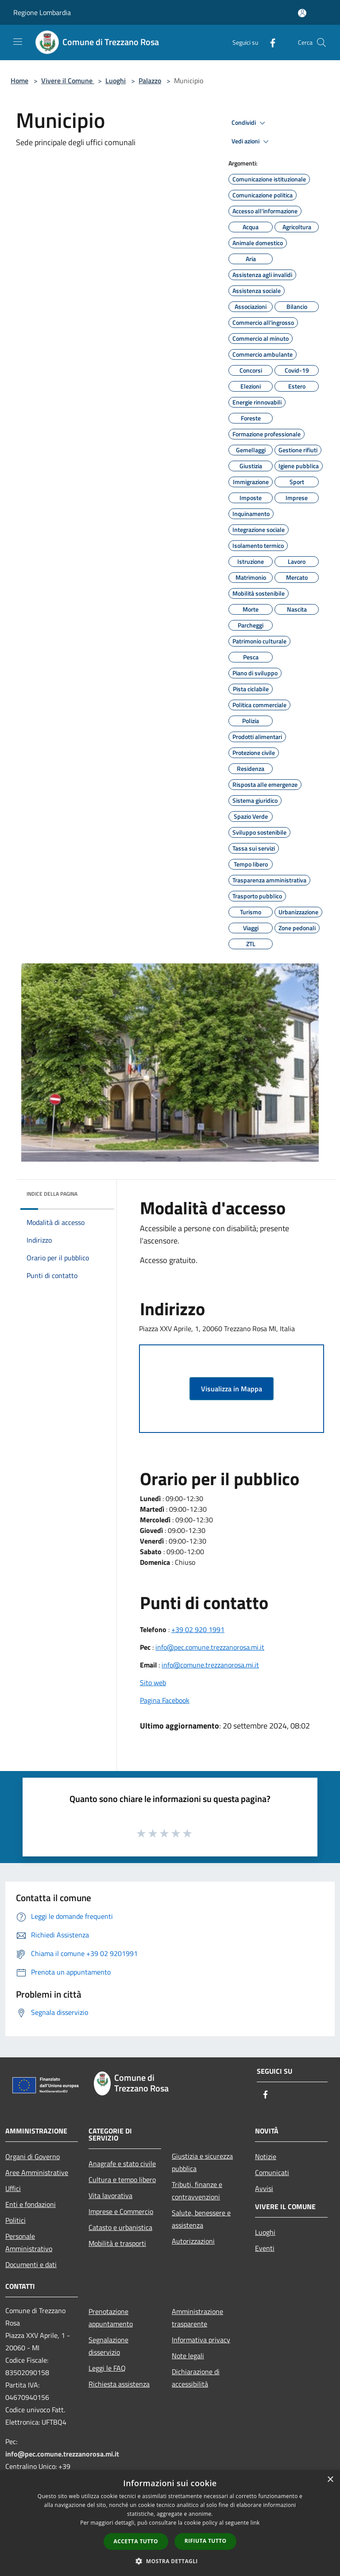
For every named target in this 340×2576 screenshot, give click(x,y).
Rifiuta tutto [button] (206, 2541)
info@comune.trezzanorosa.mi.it (210, 1665)
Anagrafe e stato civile (122, 2163)
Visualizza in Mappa (231, 1388)
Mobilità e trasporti (117, 2243)
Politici (15, 2220)
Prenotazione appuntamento (111, 2317)
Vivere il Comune (67, 80)
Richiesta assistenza (119, 2384)
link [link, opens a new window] (255, 2522)
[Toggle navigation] (17, 41)
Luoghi (115, 80)
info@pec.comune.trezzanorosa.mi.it (209, 1647)
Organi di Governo (32, 2156)
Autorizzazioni (193, 2241)
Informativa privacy (201, 2339)
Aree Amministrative (36, 2172)
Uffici (13, 2188)
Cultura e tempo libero (122, 2179)
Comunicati (272, 2172)
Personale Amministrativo (28, 2242)
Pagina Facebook (164, 1700)
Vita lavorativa (110, 2195)
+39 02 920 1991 (197, 1629)
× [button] (330, 2479)
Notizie (265, 2156)
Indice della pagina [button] (52, 1194)
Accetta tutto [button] (136, 2541)
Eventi (264, 2248)
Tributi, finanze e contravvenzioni (197, 2190)
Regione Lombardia (42, 12)
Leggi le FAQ (107, 2368)
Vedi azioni (251, 141)
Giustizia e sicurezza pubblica (202, 2162)
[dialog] (170, 2523)
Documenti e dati (31, 2264)
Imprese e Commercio (121, 2211)
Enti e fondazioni (30, 2204)
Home (19, 80)
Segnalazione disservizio (108, 2345)
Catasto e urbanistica (120, 2227)
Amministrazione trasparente (197, 2317)
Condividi (250, 123)
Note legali (188, 2355)
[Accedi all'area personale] (302, 13)
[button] (170, 2561)
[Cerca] (321, 42)
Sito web (153, 1682)
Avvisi (264, 2188)
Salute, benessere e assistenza (201, 2218)
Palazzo (150, 80)
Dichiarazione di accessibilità (196, 2377)
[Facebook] (269, 42)
